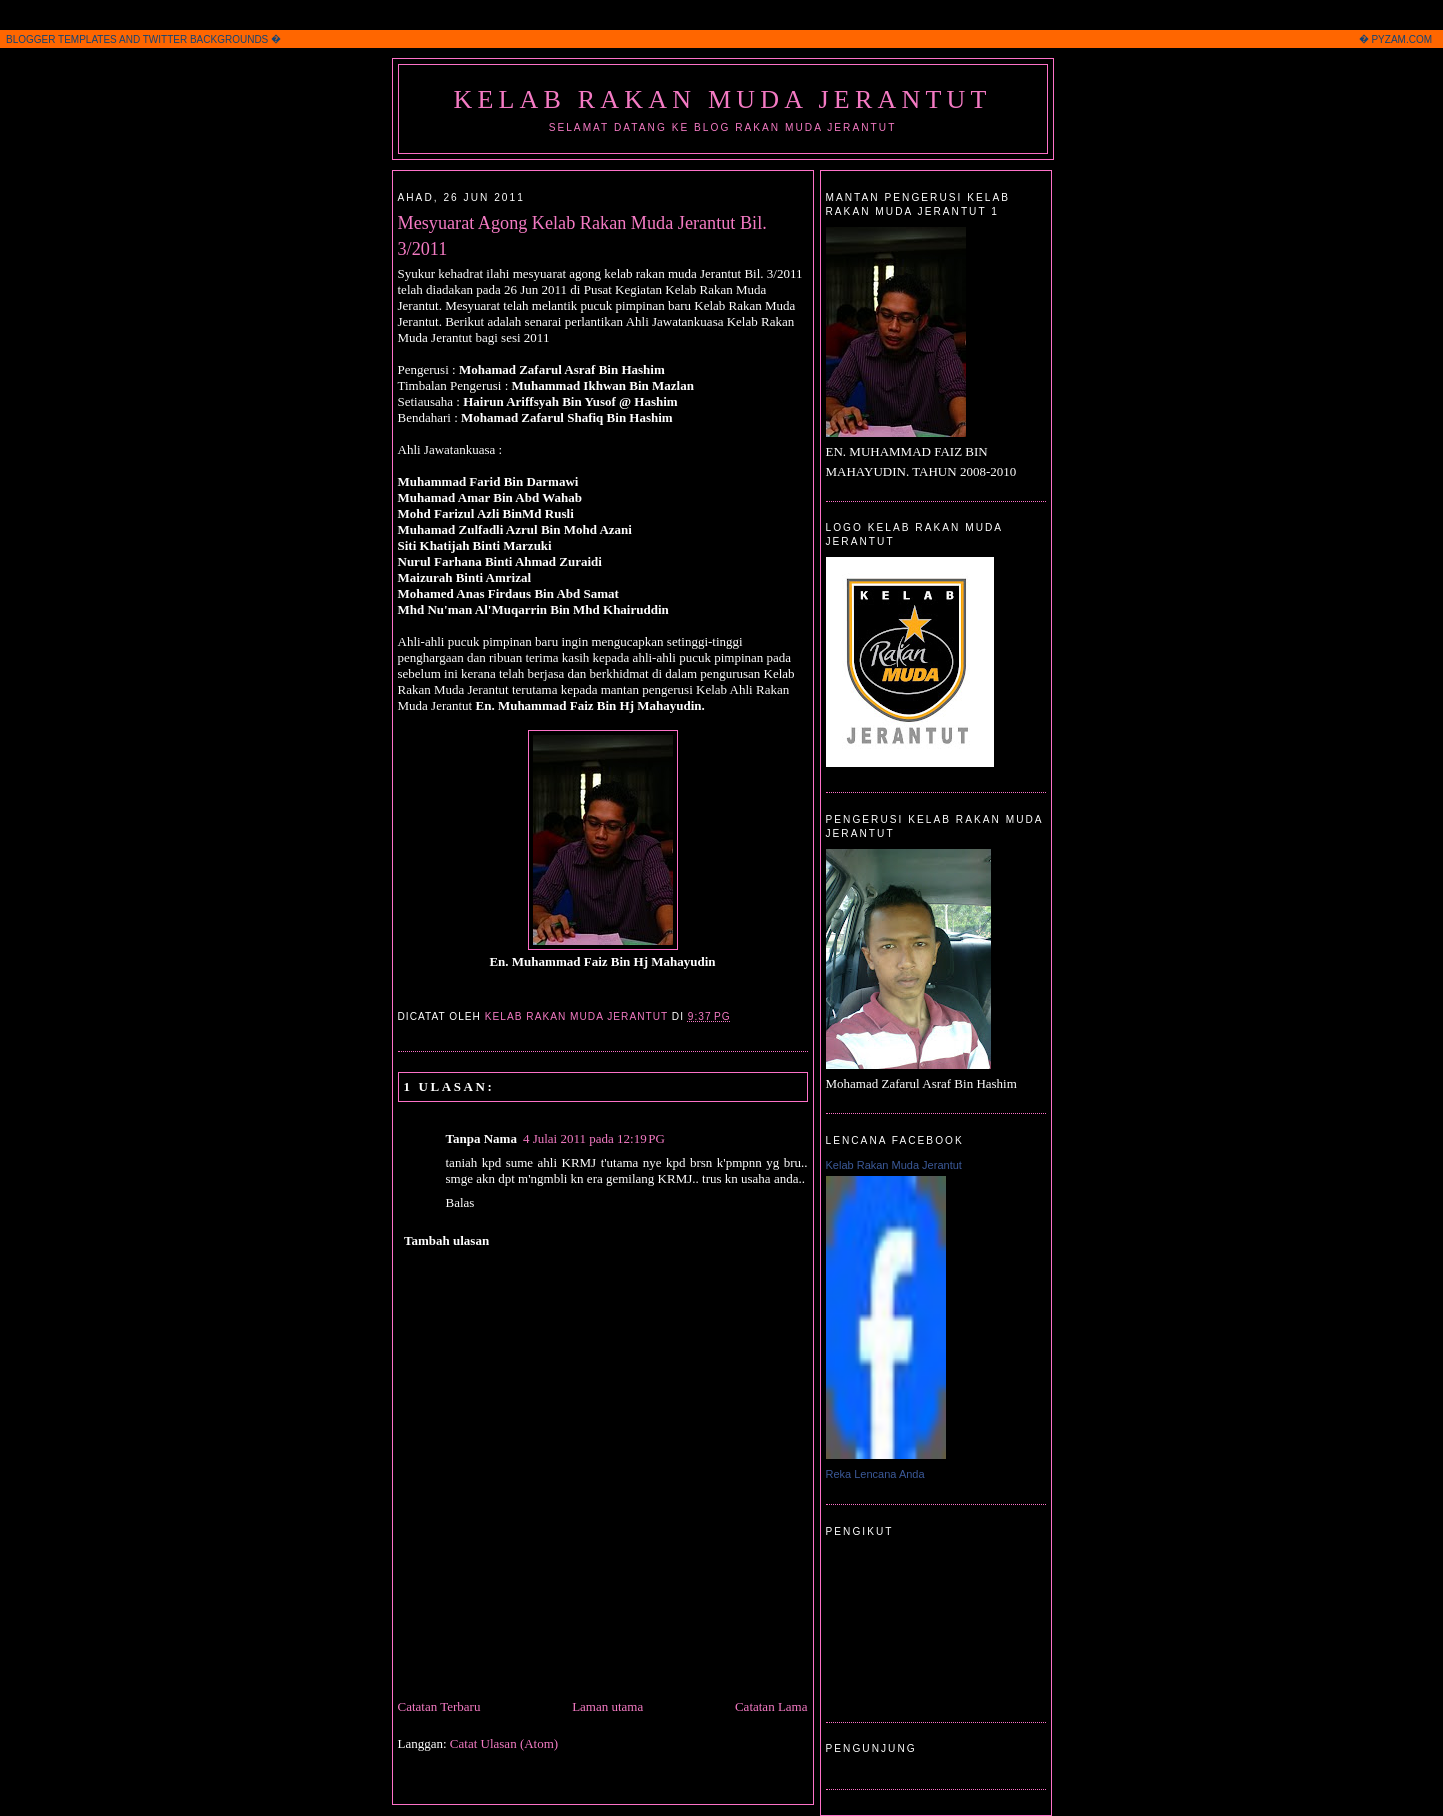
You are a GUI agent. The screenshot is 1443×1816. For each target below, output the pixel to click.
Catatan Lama (771, 1706)
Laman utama (607, 1706)
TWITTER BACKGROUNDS (206, 39)
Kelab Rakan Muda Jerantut (722, 99)
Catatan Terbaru (439, 1706)
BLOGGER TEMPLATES (61, 39)
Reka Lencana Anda (875, 1474)
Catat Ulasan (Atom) (504, 1743)
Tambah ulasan (446, 1240)
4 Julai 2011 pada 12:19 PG (594, 1138)
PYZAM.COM (1401, 39)
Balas (460, 1202)
